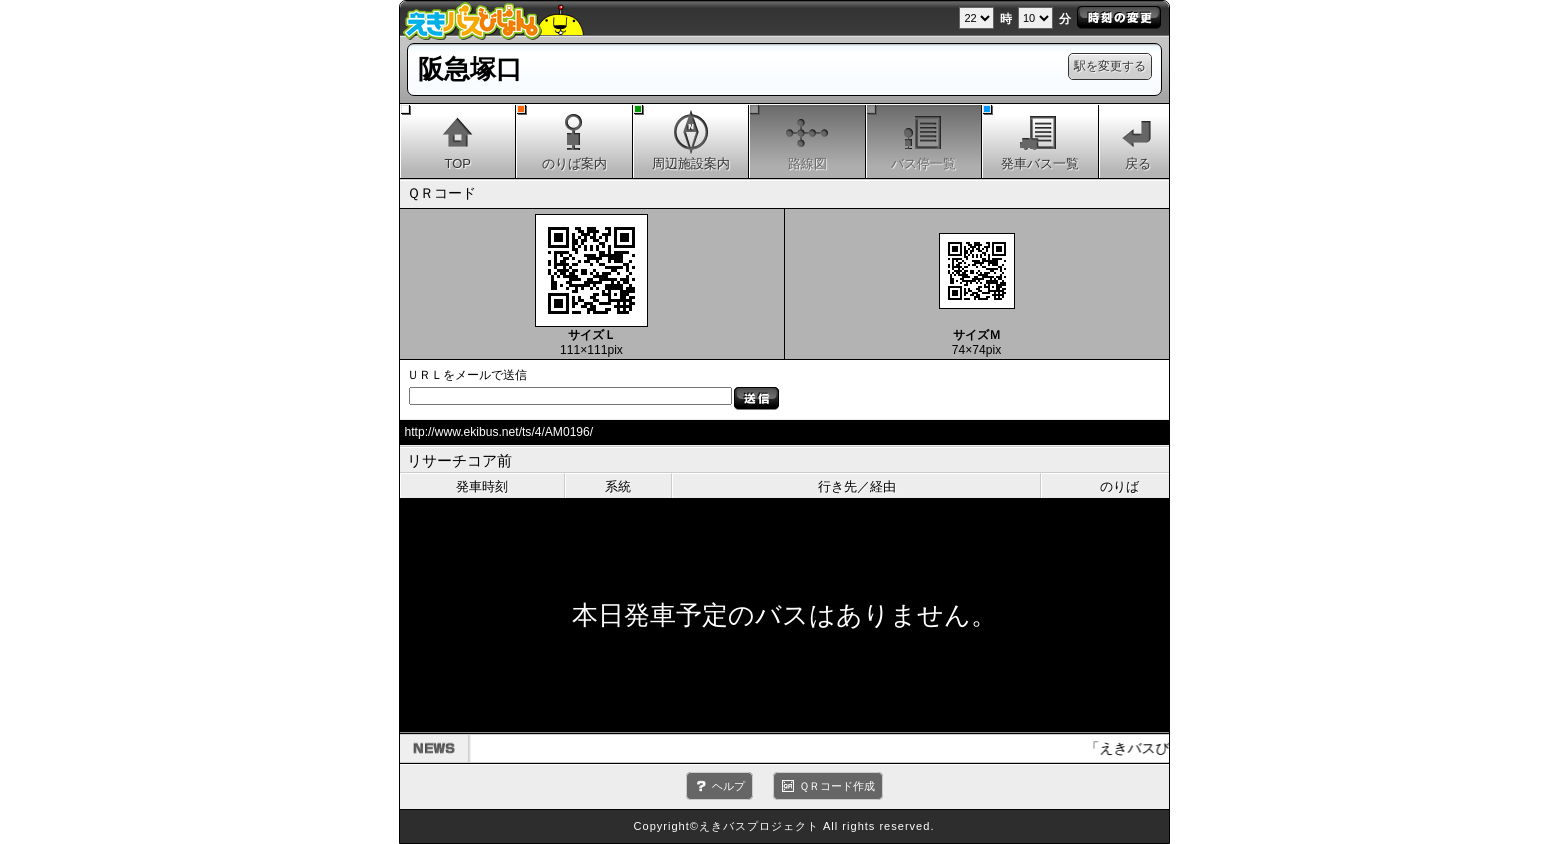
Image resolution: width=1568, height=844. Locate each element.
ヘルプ (728, 786)
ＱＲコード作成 (837, 786)
